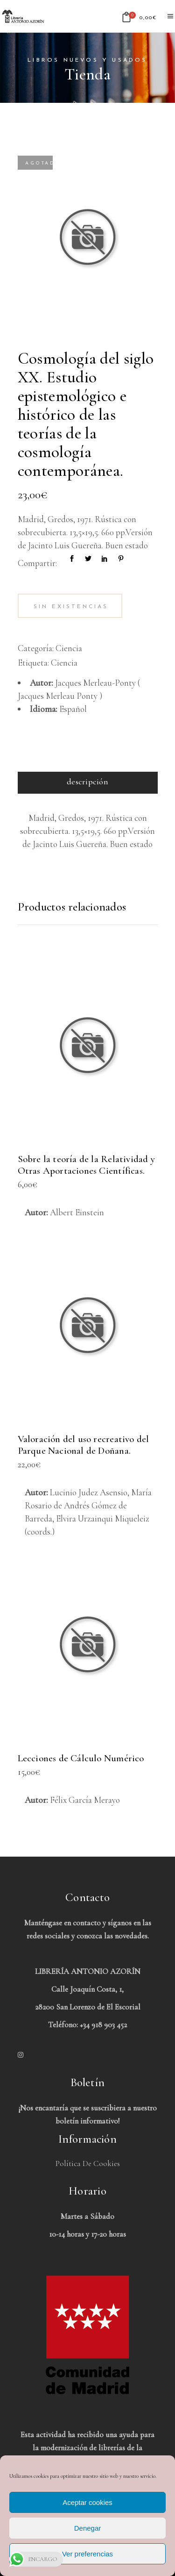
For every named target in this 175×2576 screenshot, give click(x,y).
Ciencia (69, 648)
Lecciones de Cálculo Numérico (81, 1758)
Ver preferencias (87, 2554)
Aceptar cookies (87, 2502)
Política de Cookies (88, 2163)
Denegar (87, 2528)
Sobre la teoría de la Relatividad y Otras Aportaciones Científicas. (86, 1165)
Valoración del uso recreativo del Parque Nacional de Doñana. (83, 1445)
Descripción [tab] (87, 781)
